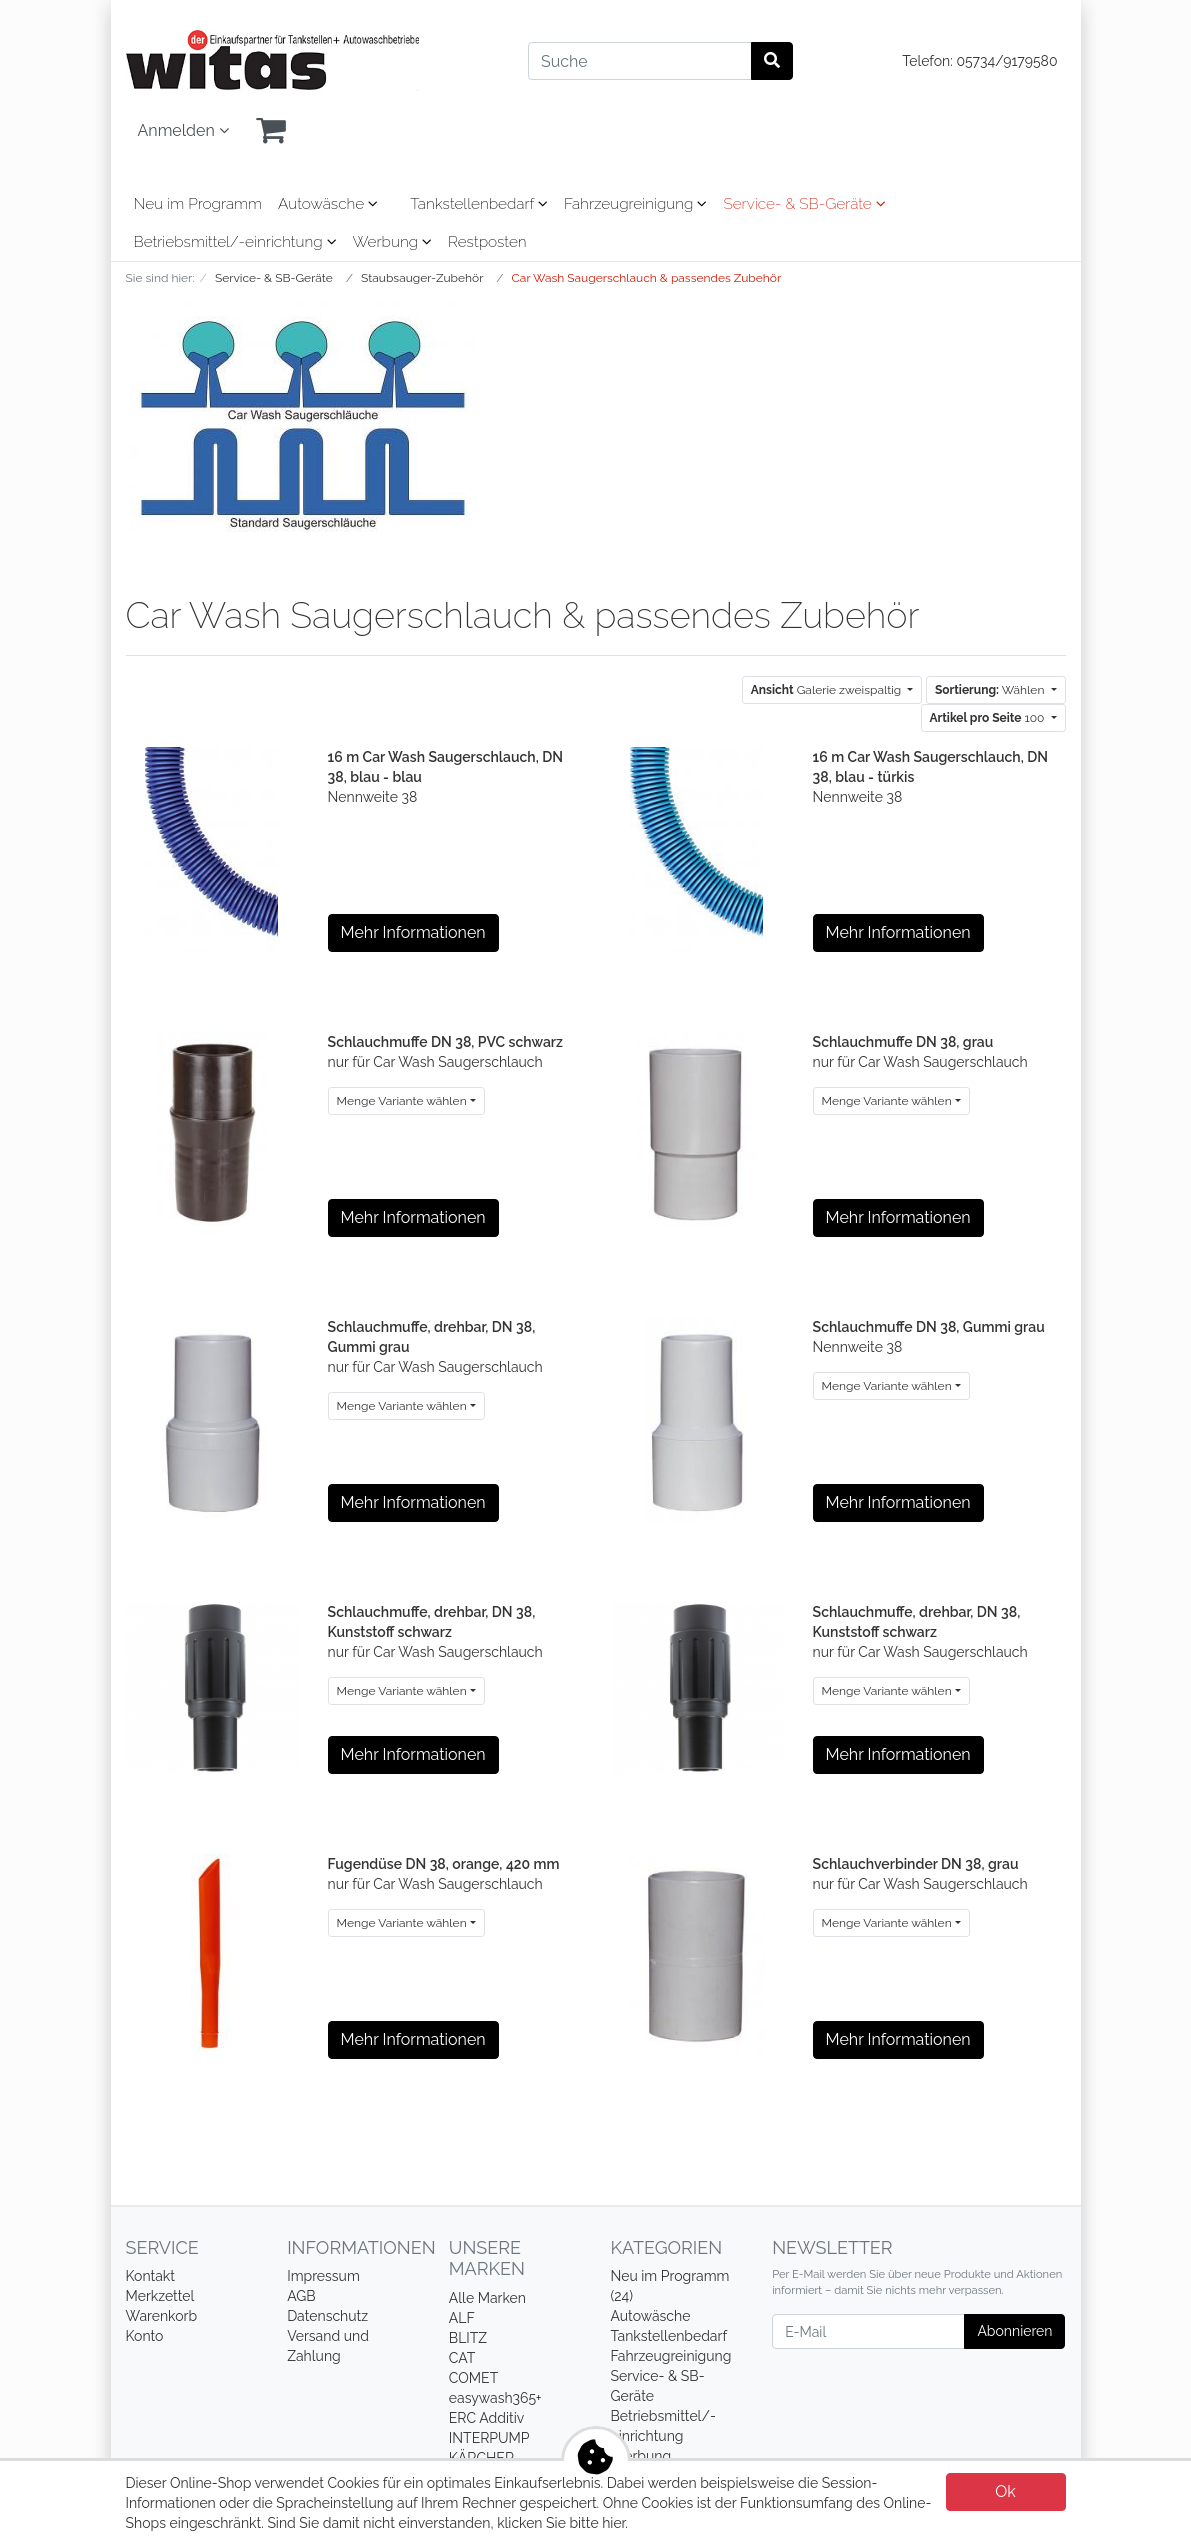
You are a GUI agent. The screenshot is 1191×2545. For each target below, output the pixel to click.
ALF (462, 2318)
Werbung (392, 242)
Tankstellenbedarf (479, 204)
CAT (462, 2358)
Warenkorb (162, 2316)
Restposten (487, 242)
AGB (301, 2296)
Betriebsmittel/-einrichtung (235, 242)
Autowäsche (328, 204)
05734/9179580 (1006, 61)
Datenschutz (327, 2316)
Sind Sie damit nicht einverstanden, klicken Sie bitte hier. (447, 2523)
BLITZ (468, 2338)
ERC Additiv (486, 2418)
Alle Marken (487, 2298)
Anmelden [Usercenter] (183, 130)
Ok (1005, 2491)
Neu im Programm (198, 204)
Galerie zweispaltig (828, 690)
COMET (473, 2378)
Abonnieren (1014, 2331)
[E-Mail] (868, 2331)
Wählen (991, 690)
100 (989, 718)
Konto (145, 2336)
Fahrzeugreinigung (635, 204)
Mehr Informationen (413, 932)
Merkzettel (160, 2296)
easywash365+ (495, 2398)
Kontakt (150, 2276)
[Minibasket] (271, 131)
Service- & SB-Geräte (804, 204)
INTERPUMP (489, 2438)
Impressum (323, 2276)
